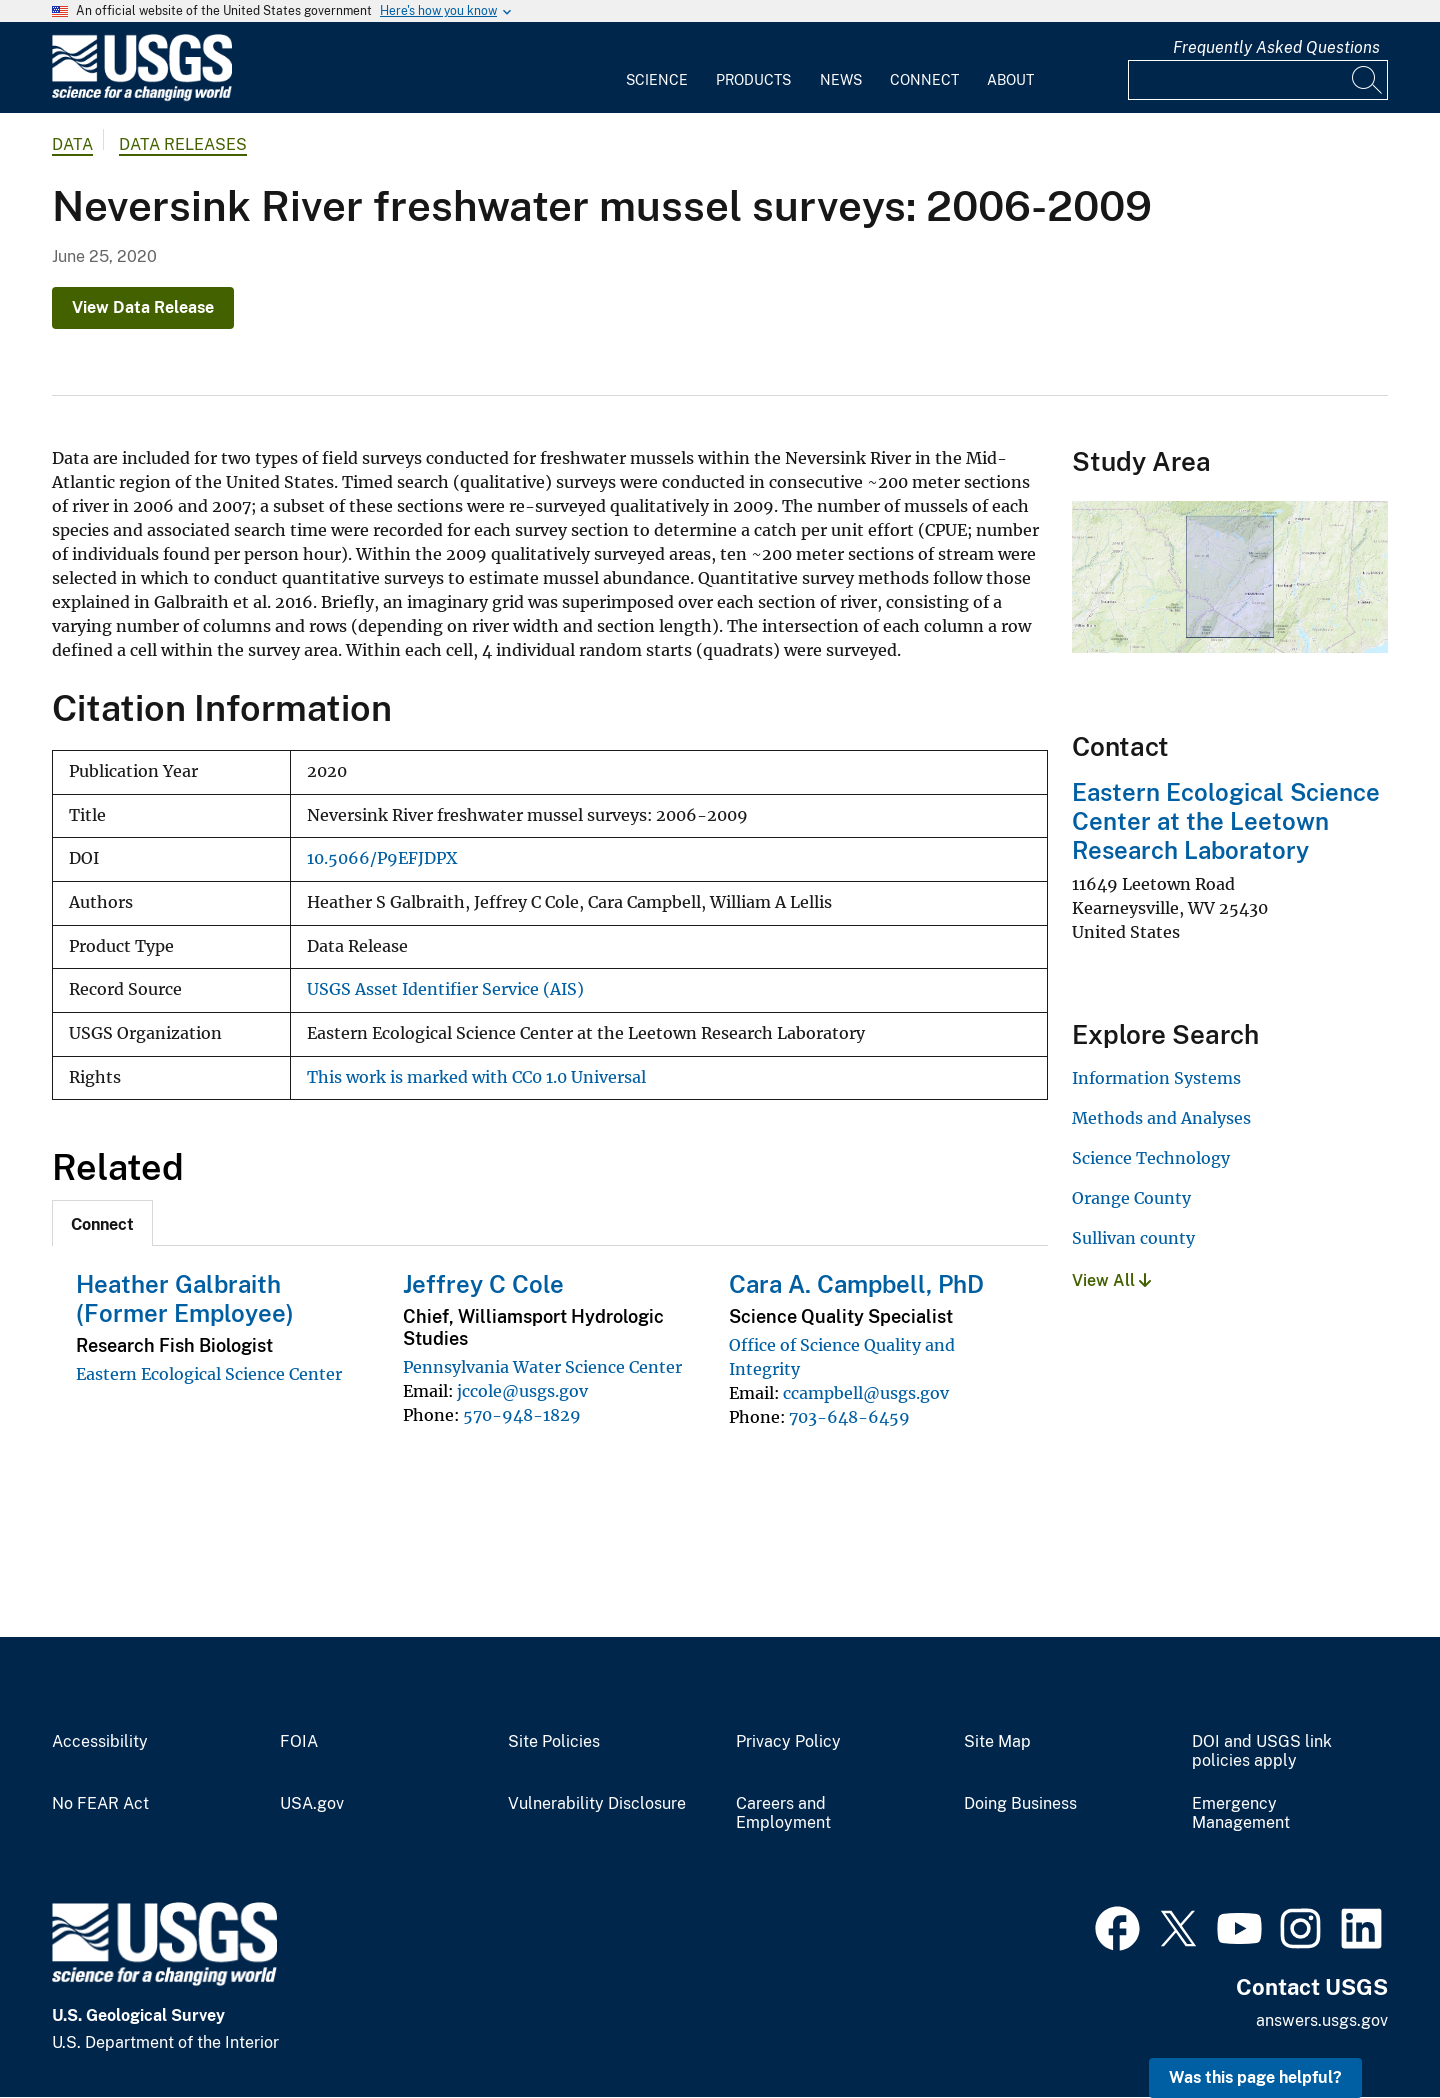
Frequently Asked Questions (1276, 47)
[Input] (1258, 80)
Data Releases (183, 144)
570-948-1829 (522, 1415)
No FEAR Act (100, 1804)
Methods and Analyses (1161, 1118)
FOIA (299, 1742)
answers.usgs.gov (1322, 2020)
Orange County (1131, 1198)
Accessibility (100, 1742)
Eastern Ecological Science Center (209, 1374)
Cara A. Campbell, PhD (856, 1284)
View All (1111, 1280)
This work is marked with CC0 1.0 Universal (476, 1077)
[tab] (102, 1223)
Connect (924, 80)
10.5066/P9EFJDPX (382, 858)
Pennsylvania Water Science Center (542, 1367)
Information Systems (1156, 1078)
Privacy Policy (788, 1742)
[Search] (1368, 80)
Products (753, 80)
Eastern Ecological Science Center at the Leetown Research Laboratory (1226, 821)
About (1010, 80)
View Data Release (143, 307)
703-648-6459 (849, 1417)
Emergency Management (1241, 1813)
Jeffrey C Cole (483, 1284)
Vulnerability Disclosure (597, 1804)
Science (657, 80)
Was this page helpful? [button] (1255, 2077)
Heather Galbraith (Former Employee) (185, 1298)
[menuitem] (657, 68)
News (841, 80)
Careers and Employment (783, 1813)
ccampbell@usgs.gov (866, 1393)
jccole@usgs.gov (522, 1391)
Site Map (997, 1742)
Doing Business (1020, 1804)
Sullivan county (1133, 1238)
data (72, 144)
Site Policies (554, 1742)
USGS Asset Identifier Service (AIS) (445, 989)
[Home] (142, 96)
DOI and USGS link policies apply (1262, 1751)
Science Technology (1151, 1158)
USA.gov (312, 1804)
